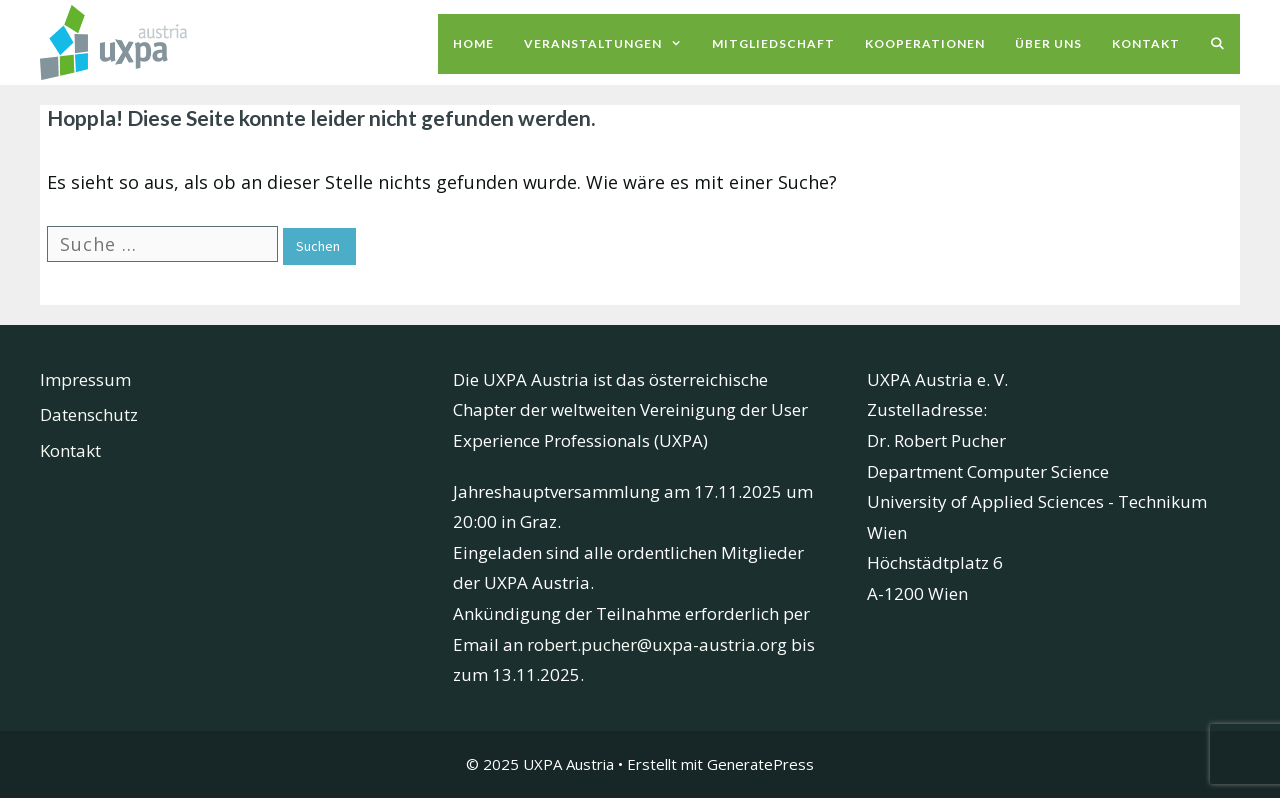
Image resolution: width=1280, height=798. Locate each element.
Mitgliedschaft (773, 43)
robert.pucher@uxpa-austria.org (657, 644)
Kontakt (1146, 43)
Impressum (85, 379)
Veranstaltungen (610, 44)
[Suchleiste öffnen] (1217, 44)
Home (473, 43)
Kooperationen (925, 43)
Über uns (1048, 43)
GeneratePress (760, 764)
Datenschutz (89, 414)
